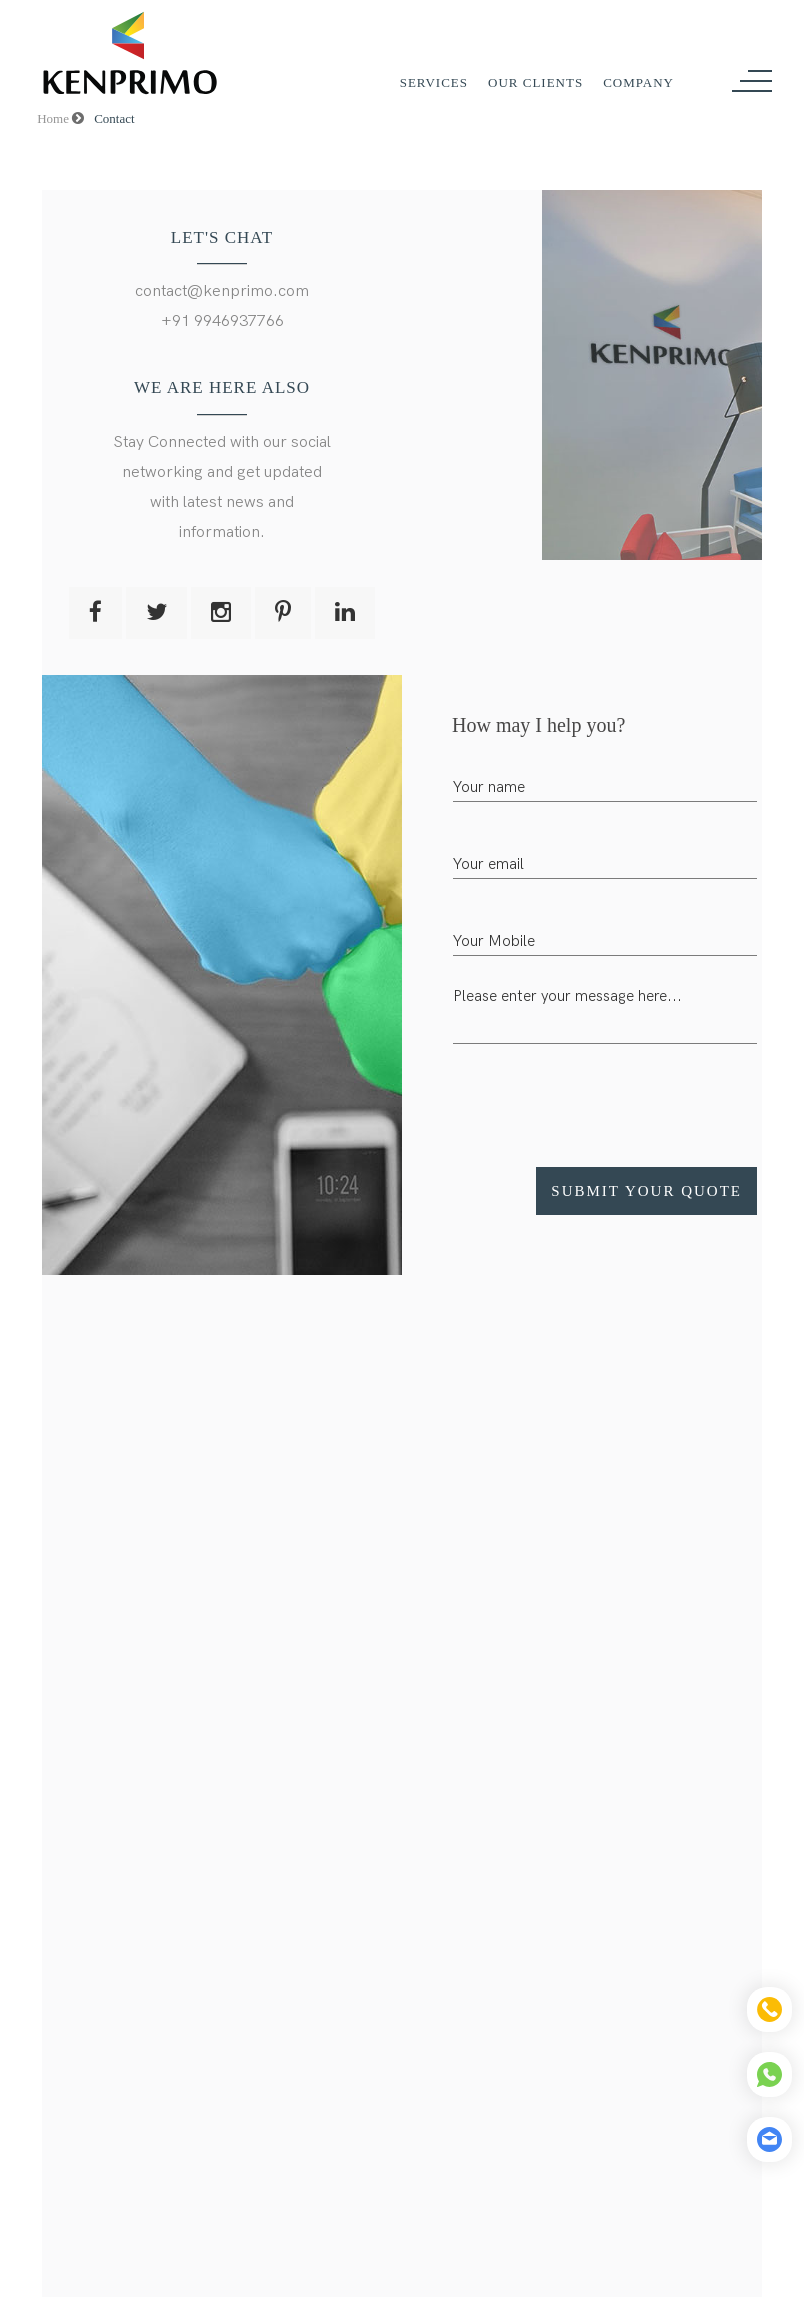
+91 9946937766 (222, 321)
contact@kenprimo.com (222, 291)
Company (638, 82)
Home (60, 118)
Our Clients (535, 82)
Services (434, 82)
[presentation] (605, 1098)
